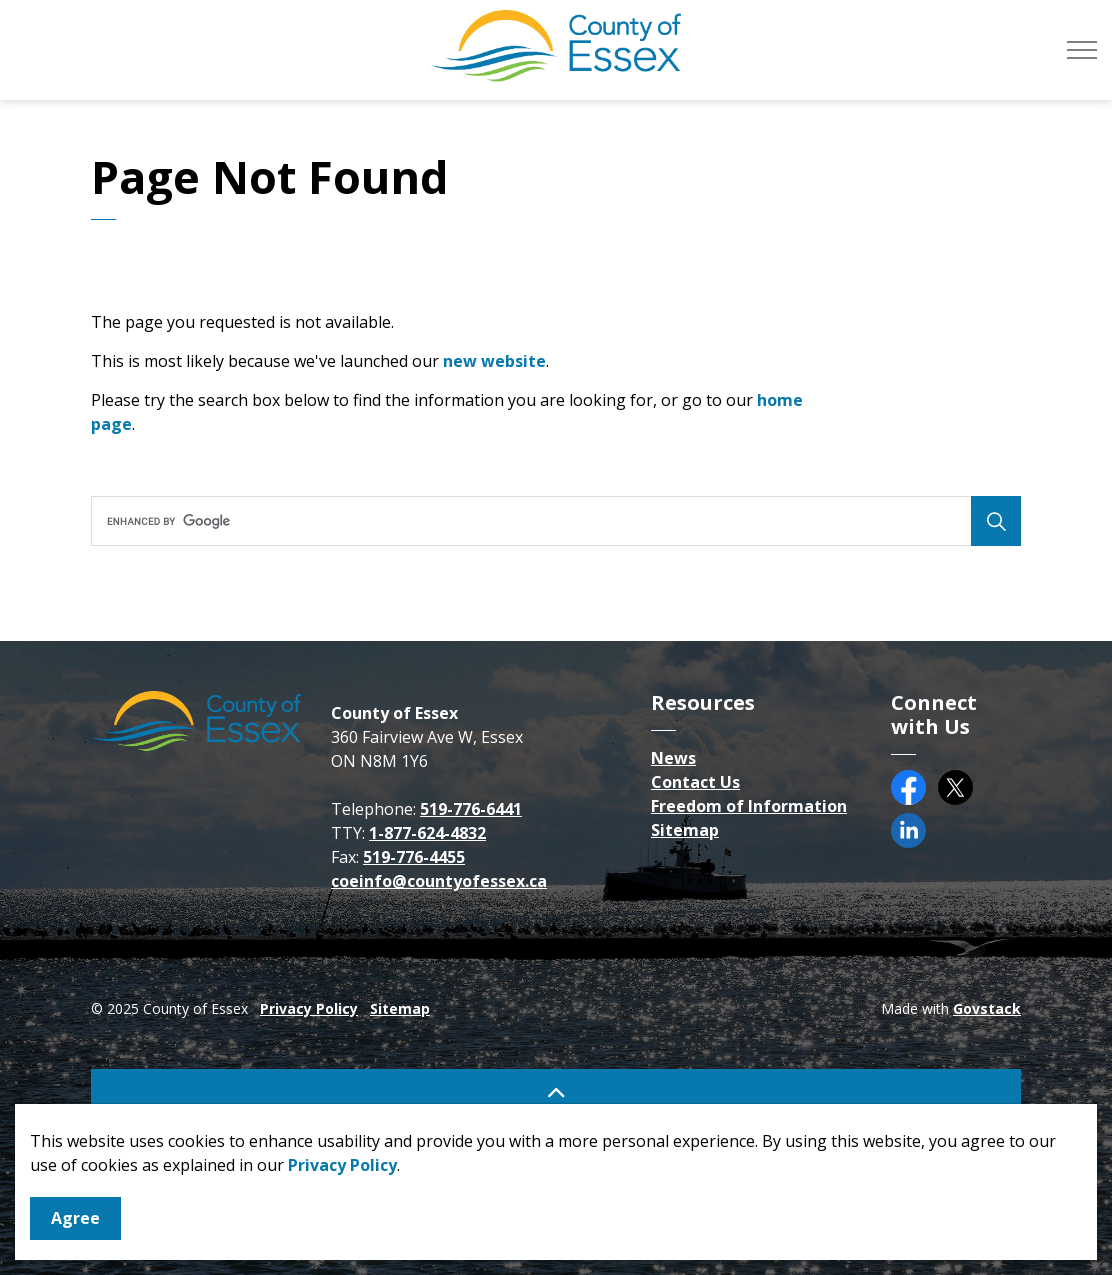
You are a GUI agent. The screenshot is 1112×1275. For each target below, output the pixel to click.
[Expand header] (1082, 50)
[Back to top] (556, 1091)
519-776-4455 (414, 857)
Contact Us (695, 782)
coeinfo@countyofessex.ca (439, 881)
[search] (551, 521)
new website (494, 361)
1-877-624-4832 (427, 833)
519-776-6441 (471, 809)
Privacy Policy (342, 1201)
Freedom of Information (749, 806)
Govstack (987, 1008)
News (673, 758)
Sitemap (685, 830)
